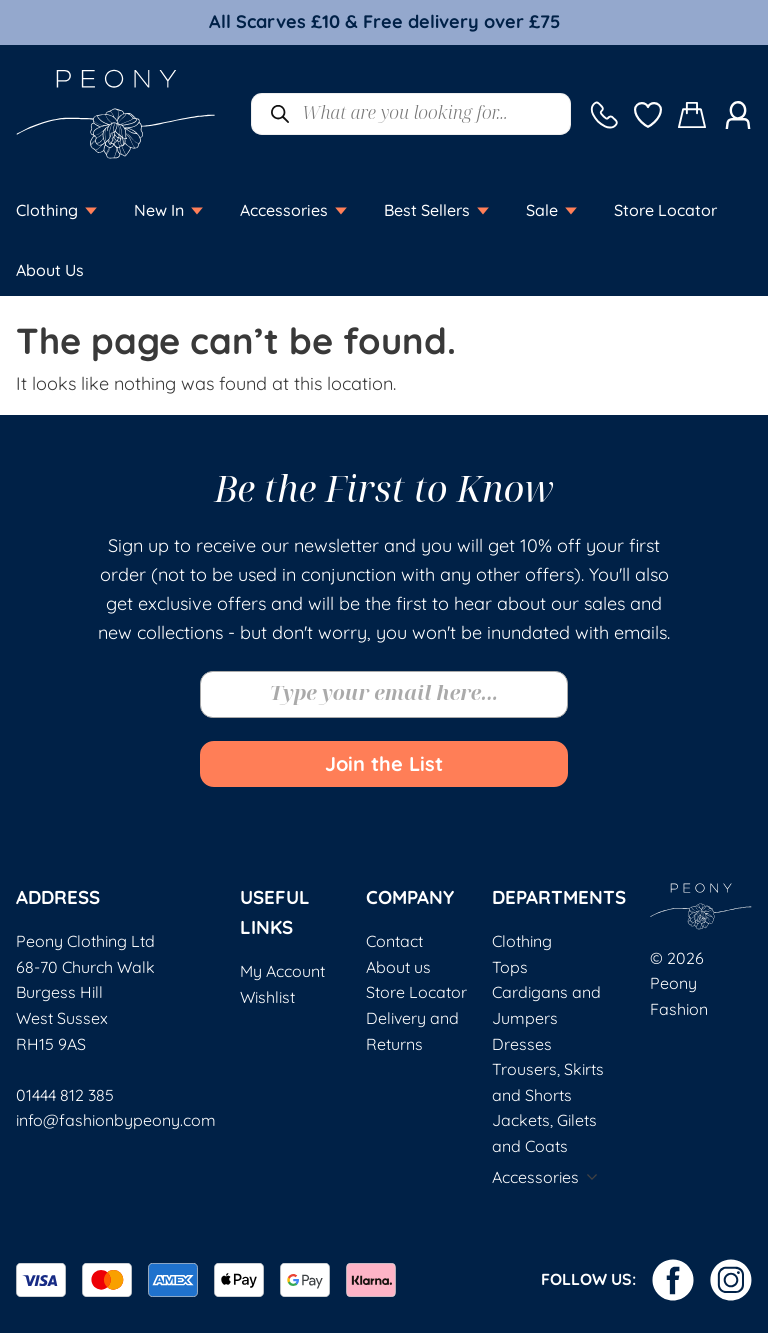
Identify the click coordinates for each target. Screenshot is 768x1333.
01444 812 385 (65, 1095)
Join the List (384, 763)
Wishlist (267, 997)
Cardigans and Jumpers (546, 1005)
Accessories (535, 1177)
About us (398, 967)
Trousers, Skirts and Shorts (548, 1082)
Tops (510, 967)
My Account (282, 971)
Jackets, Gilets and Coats (544, 1133)
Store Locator (416, 992)
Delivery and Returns (412, 1031)
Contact (394, 941)
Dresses (522, 1044)
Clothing (522, 941)
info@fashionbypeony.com (116, 1120)
